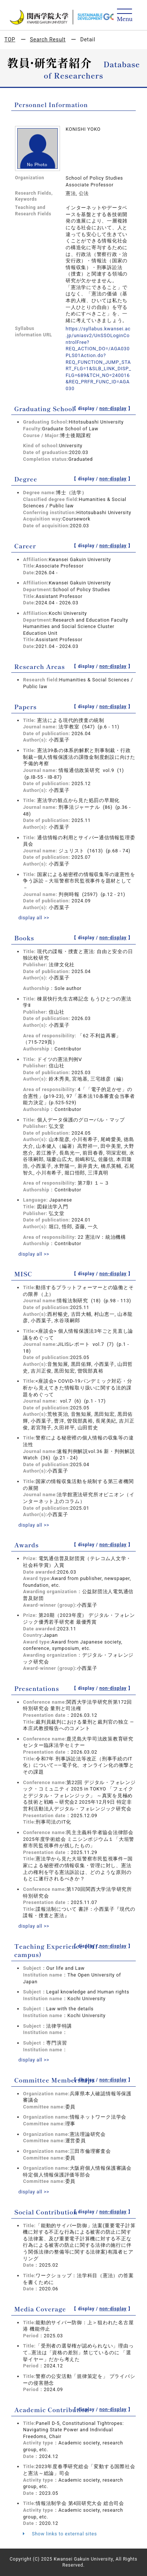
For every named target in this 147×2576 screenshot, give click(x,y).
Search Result (48, 39)
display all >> (34, 917)
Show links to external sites (60, 2534)
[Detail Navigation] (125, 16)
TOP (9, 39)
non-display (113, 408)
